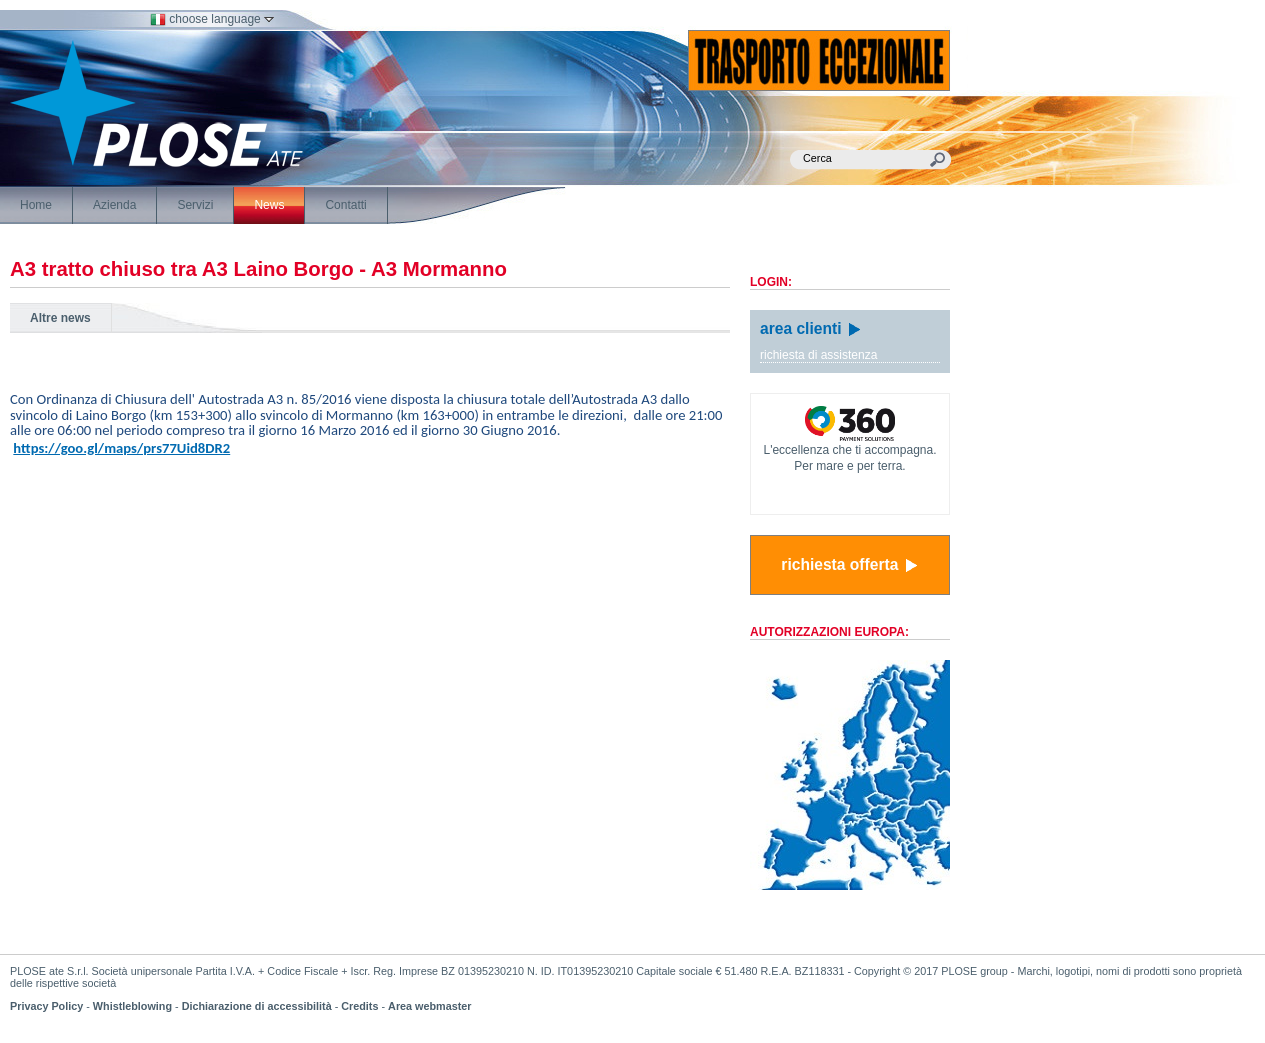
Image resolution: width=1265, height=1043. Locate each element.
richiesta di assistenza (818, 355)
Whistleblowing (132, 1006)
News (269, 205)
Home (36, 205)
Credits (359, 1006)
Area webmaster (429, 1006)
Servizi (195, 205)
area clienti (811, 328)
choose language (212, 19)
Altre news (60, 318)
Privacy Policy (46, 1006)
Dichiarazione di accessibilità (257, 1006)
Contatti (345, 205)
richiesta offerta (849, 565)
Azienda (114, 205)
